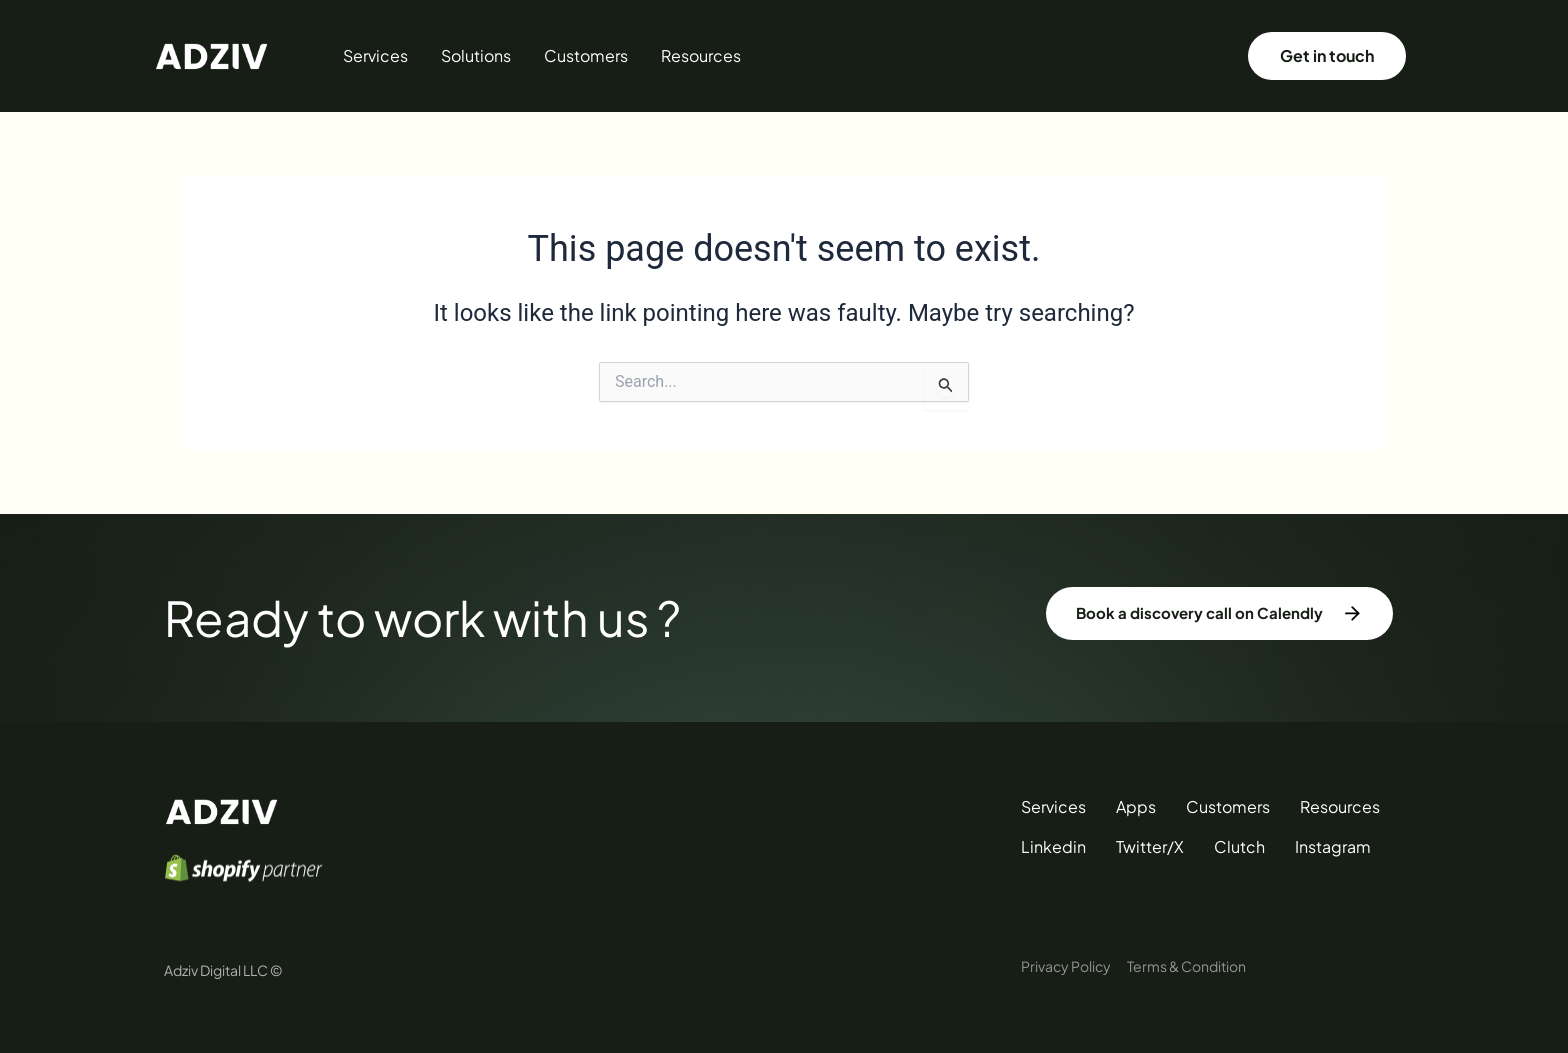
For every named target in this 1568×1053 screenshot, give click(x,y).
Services (375, 56)
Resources (701, 56)
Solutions (476, 56)
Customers (586, 56)
